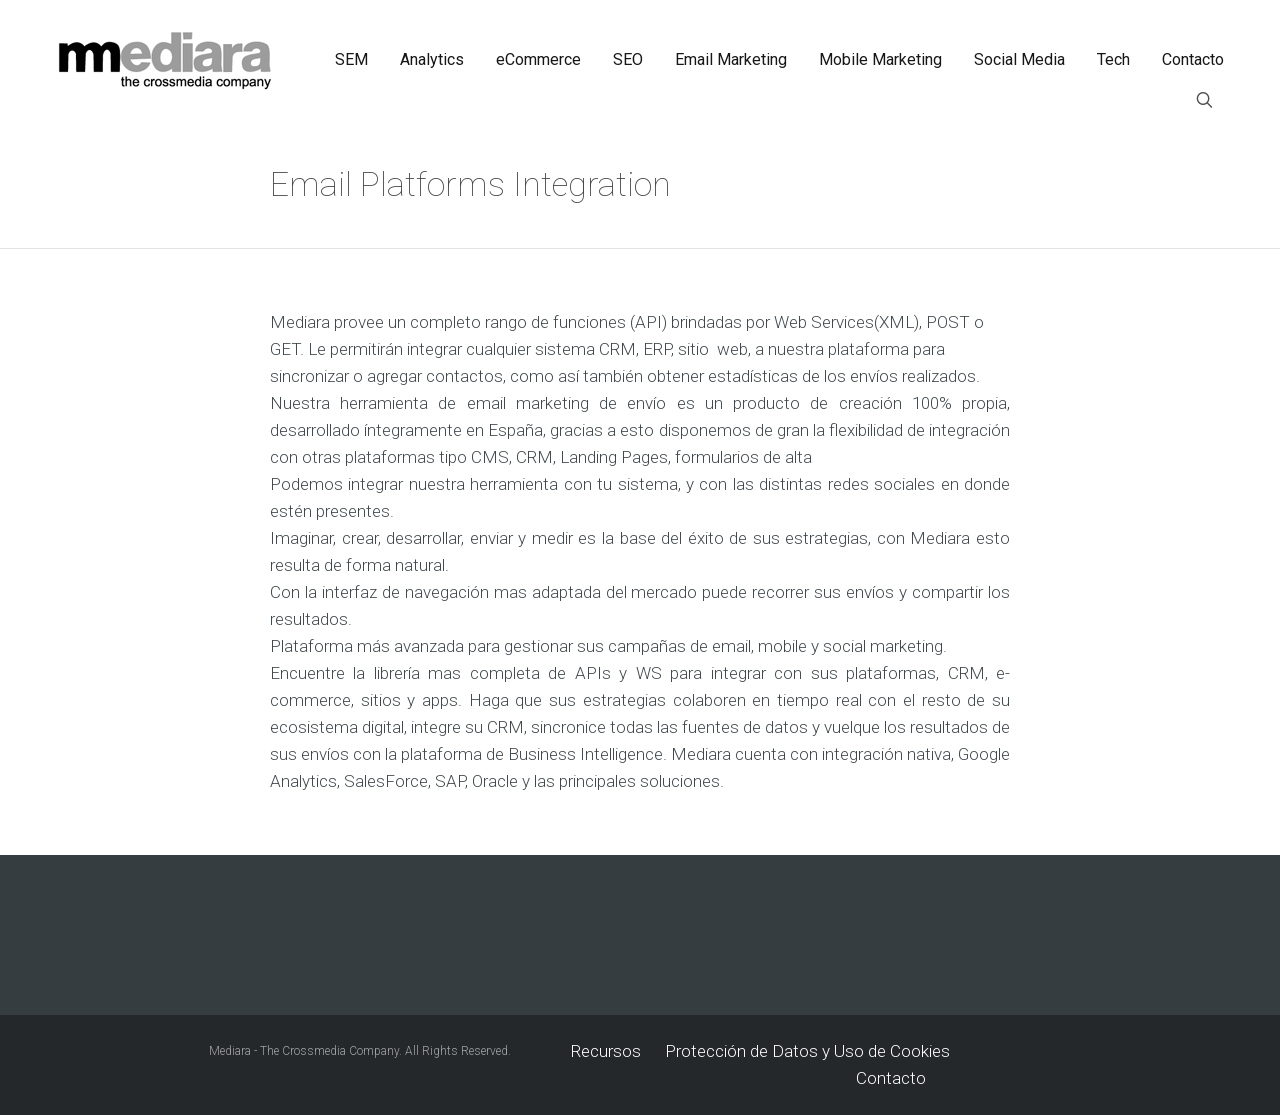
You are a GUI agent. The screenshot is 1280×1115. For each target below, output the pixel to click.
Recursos (606, 1051)
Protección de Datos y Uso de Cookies (807, 1051)
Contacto (891, 1078)
